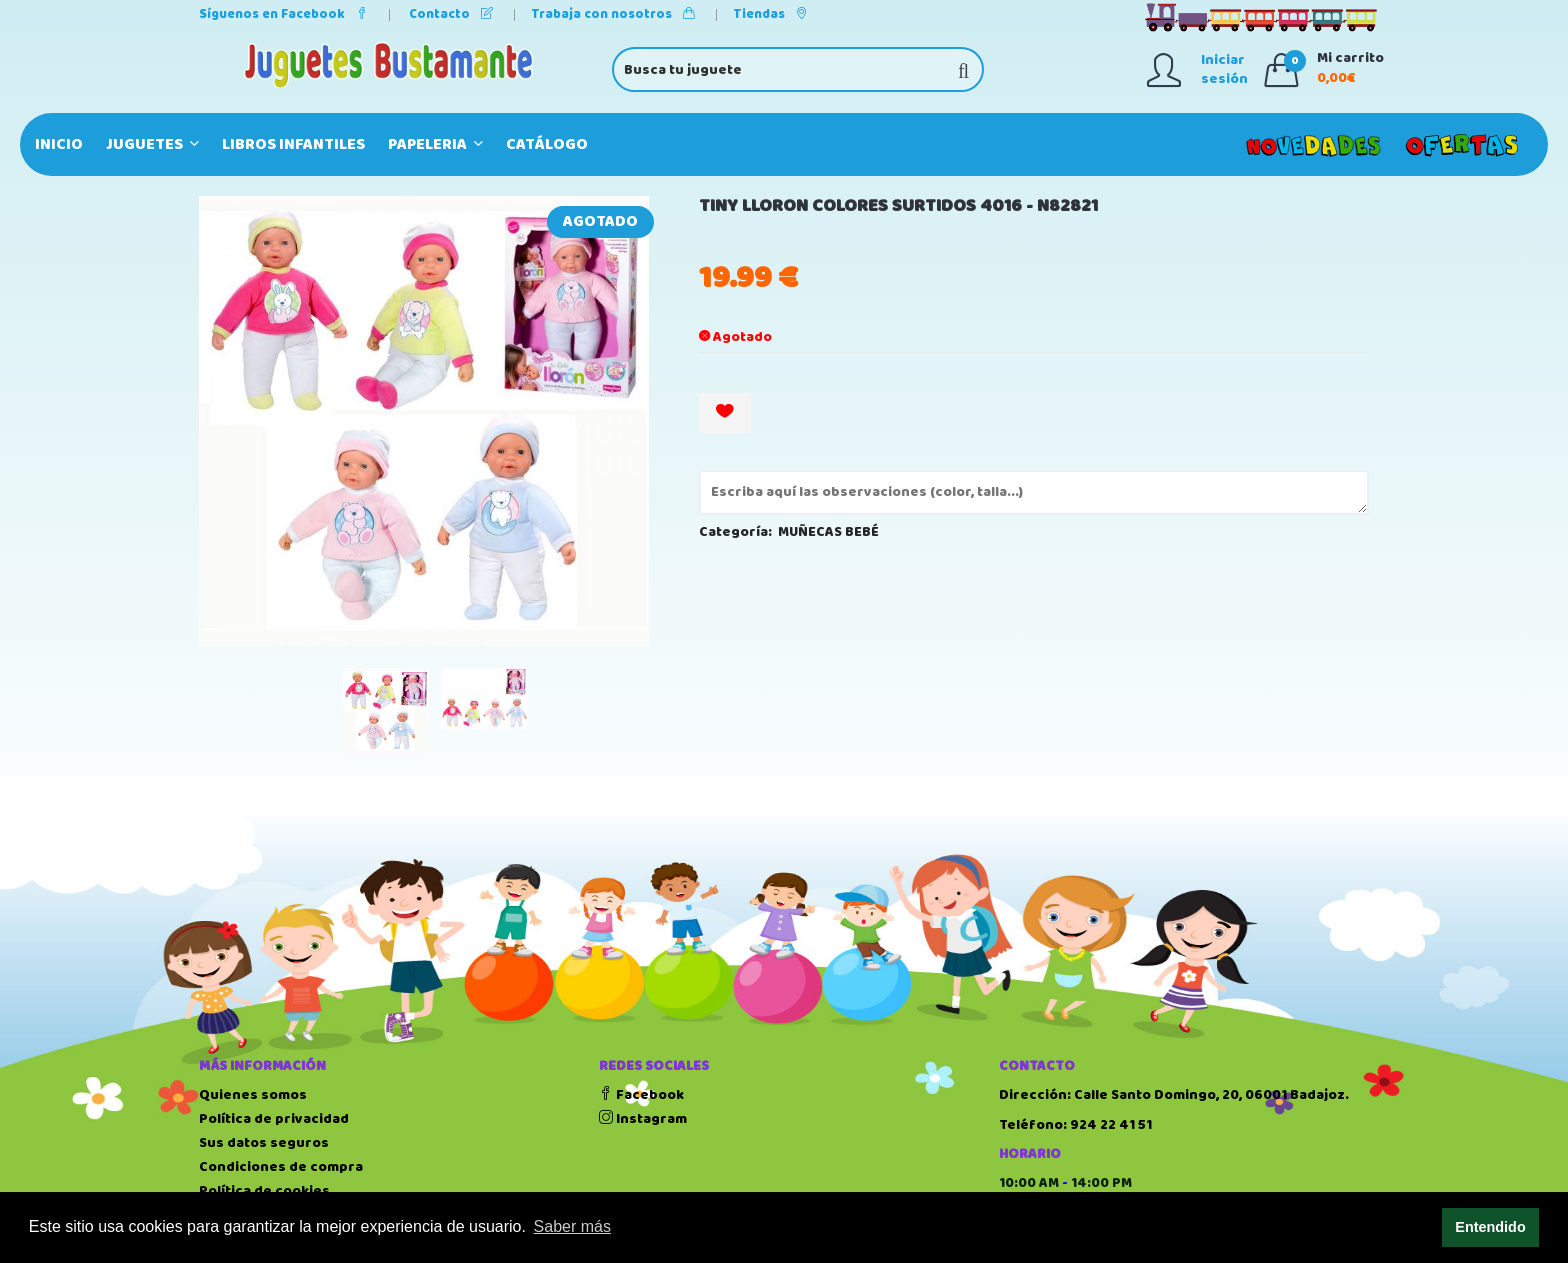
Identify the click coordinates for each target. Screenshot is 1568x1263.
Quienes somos (253, 1095)
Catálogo (547, 144)
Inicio (59, 144)
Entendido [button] (1490, 1227)
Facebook (641, 1095)
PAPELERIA (435, 144)
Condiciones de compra (281, 1167)
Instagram (643, 1119)
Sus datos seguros (264, 1143)
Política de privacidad (274, 1119)
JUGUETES (152, 144)
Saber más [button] (572, 1226)
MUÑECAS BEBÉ (828, 532)
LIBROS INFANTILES (293, 144)
